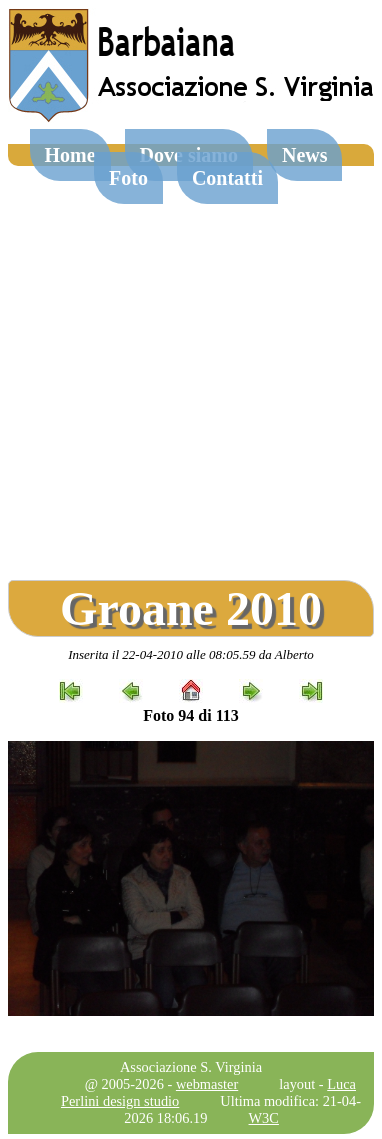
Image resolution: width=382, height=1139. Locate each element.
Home (70, 155)
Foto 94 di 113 (191, 715)
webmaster (207, 1084)
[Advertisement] (189, 365)
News (305, 155)
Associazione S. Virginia (191, 1067)
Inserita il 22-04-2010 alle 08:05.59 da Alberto (191, 654)
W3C (264, 1118)
